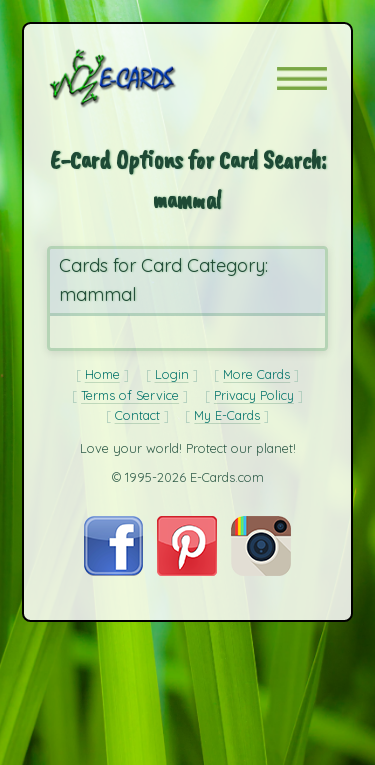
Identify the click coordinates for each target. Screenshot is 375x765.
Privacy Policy (254, 395)
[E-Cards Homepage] (148, 78)
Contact (137, 415)
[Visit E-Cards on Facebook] (113, 571)
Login (172, 374)
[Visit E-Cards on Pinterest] (187, 571)
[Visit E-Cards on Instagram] (261, 571)
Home (102, 374)
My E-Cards (227, 415)
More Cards (256, 374)
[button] (302, 78)
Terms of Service (130, 395)
